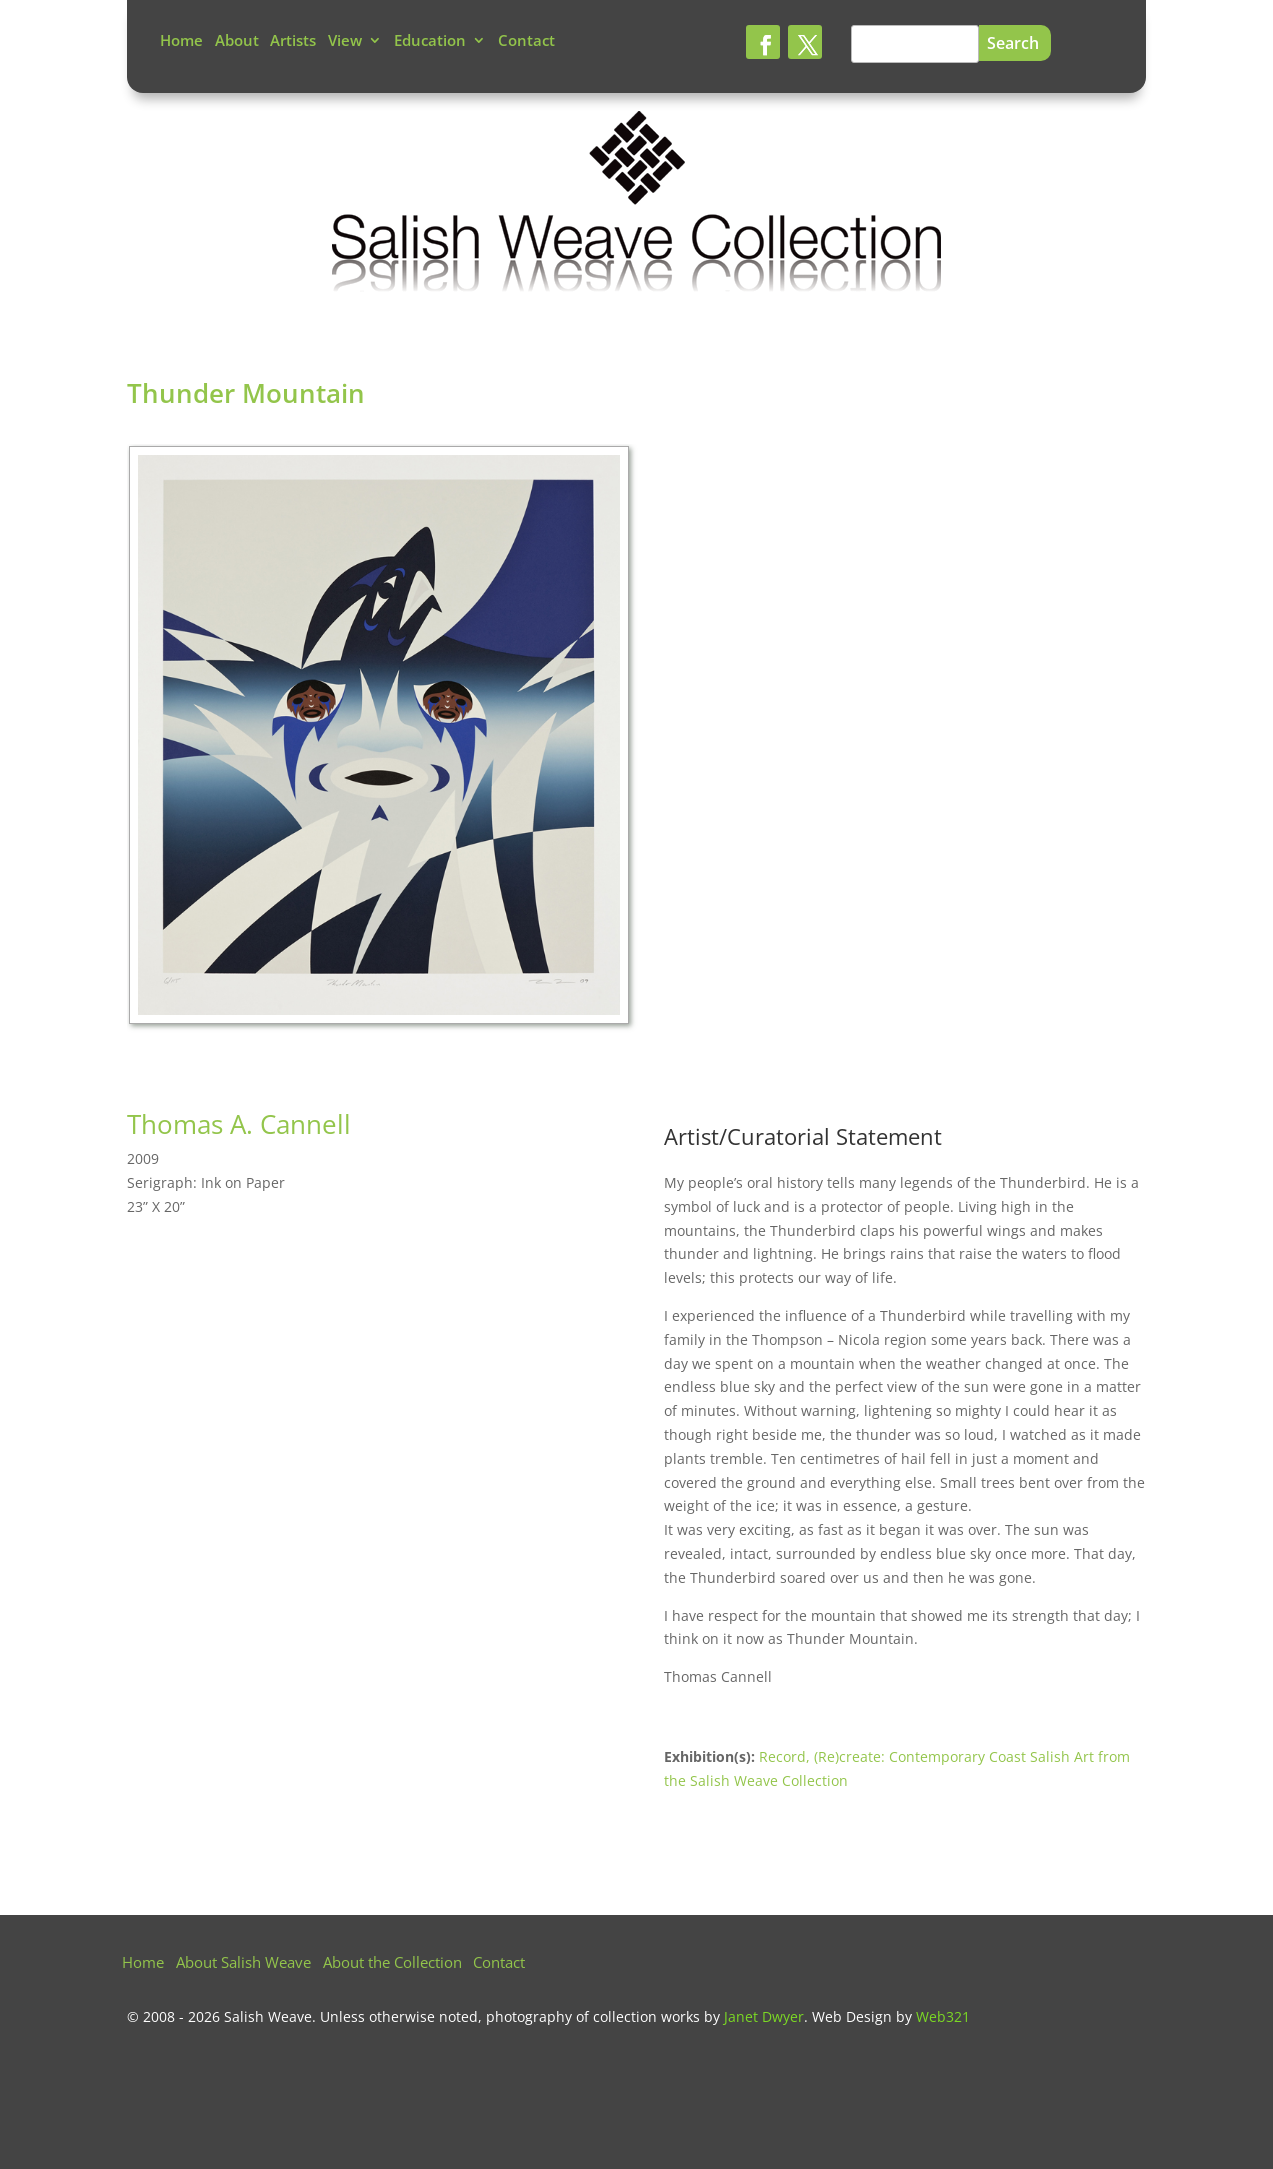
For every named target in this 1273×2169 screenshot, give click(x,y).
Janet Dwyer (764, 2016)
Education (430, 41)
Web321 (943, 2016)
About (237, 41)
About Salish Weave (243, 1963)
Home (181, 41)
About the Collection (392, 1963)
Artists (293, 41)
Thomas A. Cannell (239, 1124)
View (345, 41)
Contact (526, 41)
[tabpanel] (382, 740)
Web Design (852, 2016)
